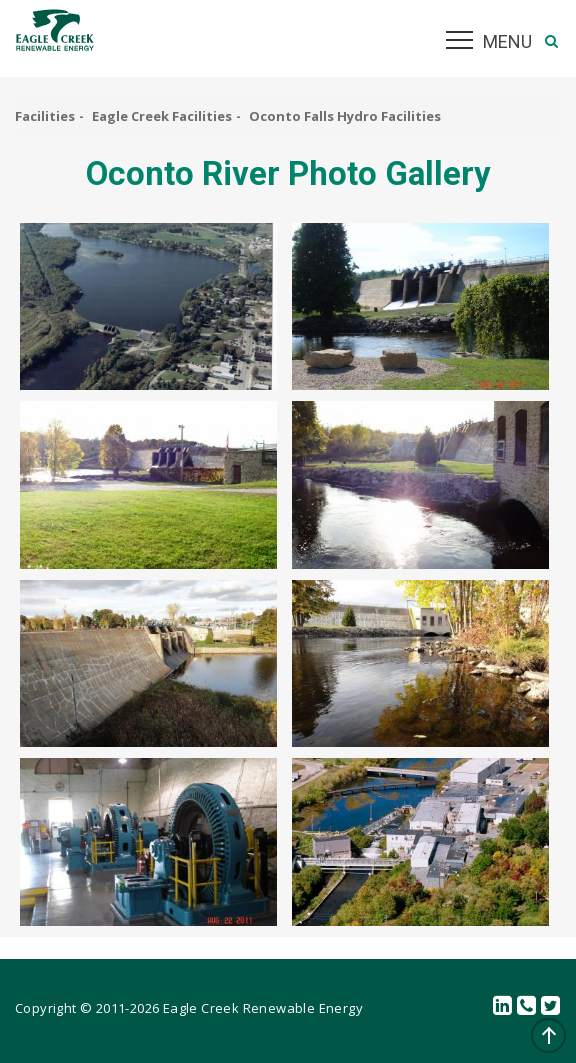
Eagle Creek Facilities (162, 116)
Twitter (551, 1006)
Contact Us (527, 1006)
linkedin (503, 1006)
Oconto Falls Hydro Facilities (345, 116)
